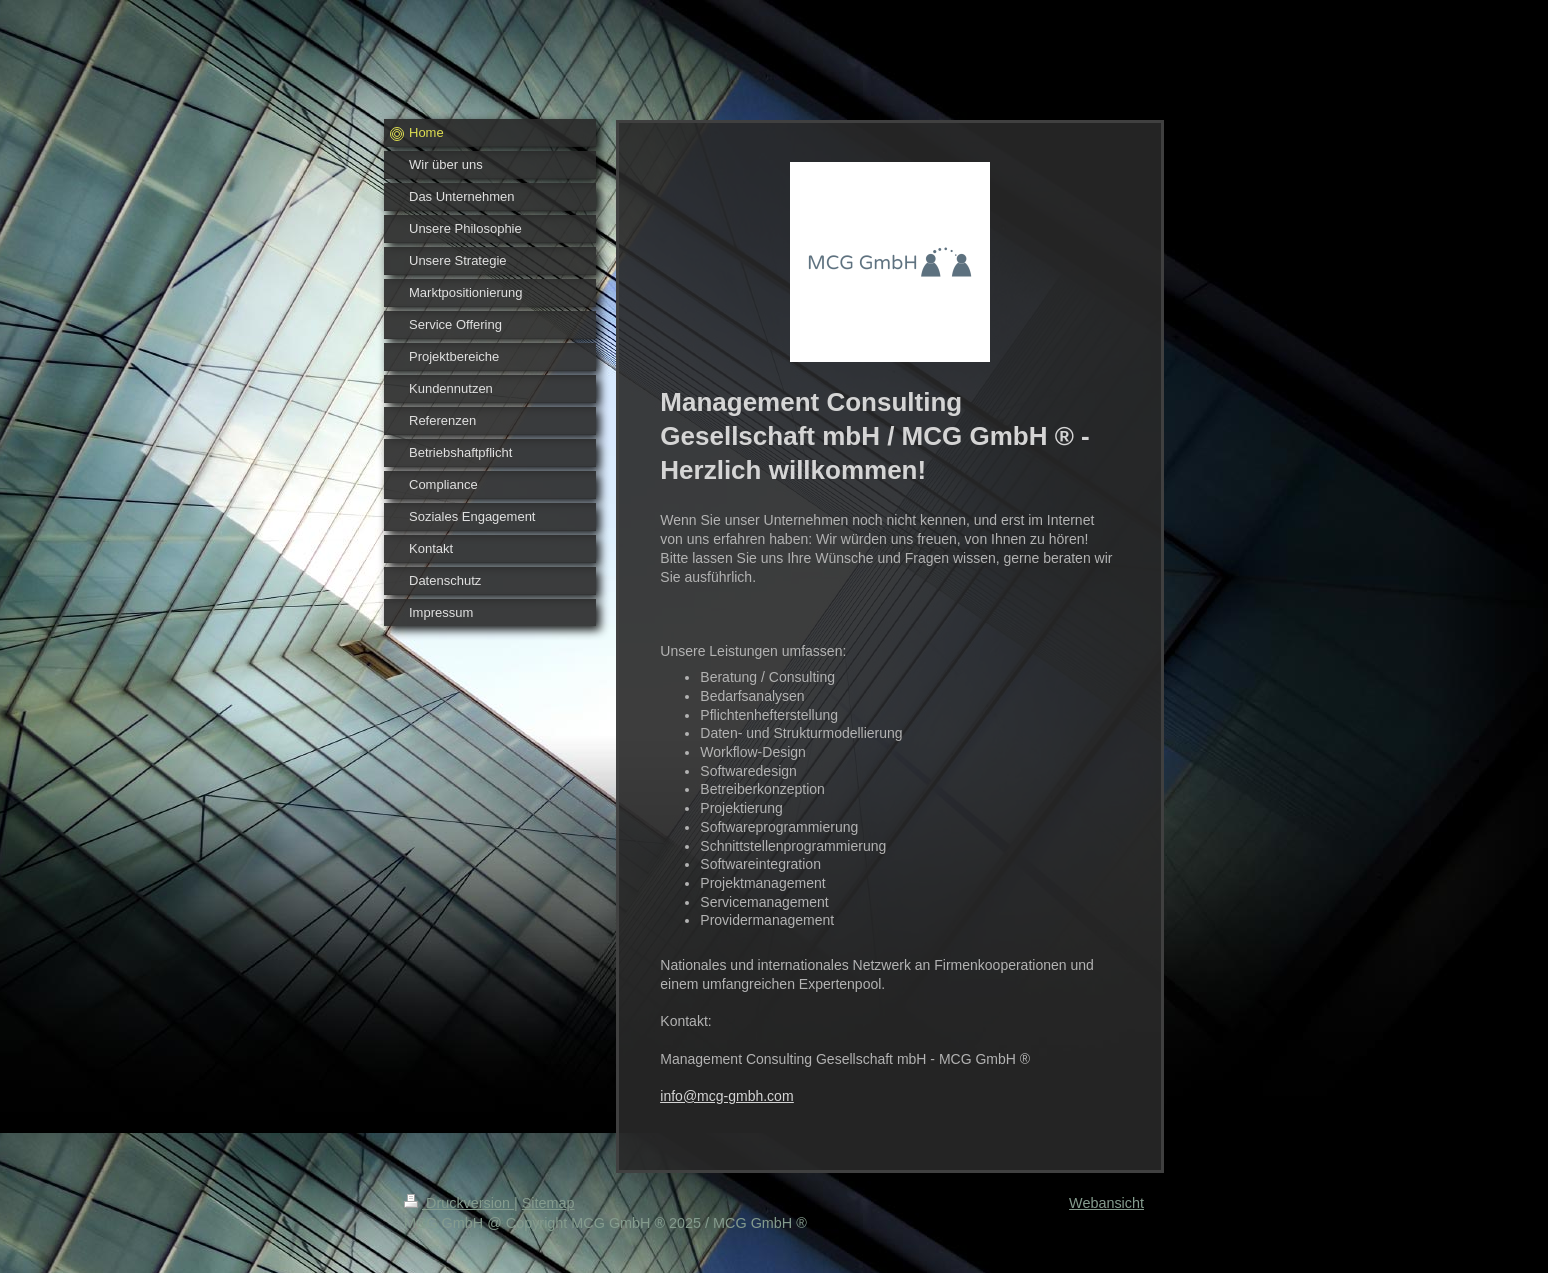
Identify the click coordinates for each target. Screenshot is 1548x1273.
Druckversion (459, 1203)
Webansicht (1106, 1203)
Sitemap (548, 1203)
